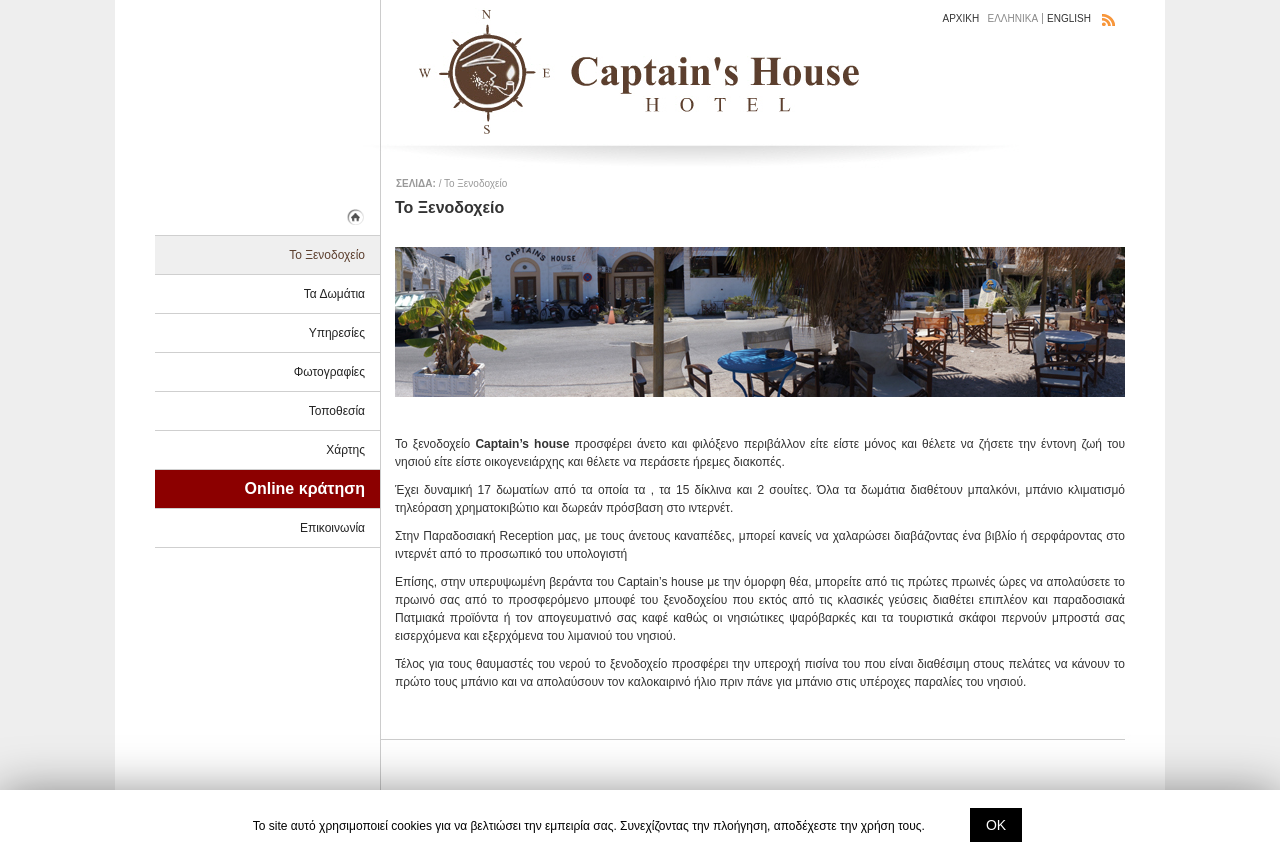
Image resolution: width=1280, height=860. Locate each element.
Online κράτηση (304, 488)
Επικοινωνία (332, 528)
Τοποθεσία (337, 411)
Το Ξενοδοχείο (327, 255)
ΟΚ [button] (996, 825)
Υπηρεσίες (337, 333)
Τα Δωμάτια (334, 294)
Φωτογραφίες (329, 372)
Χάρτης (345, 450)
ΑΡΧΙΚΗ (960, 18)
